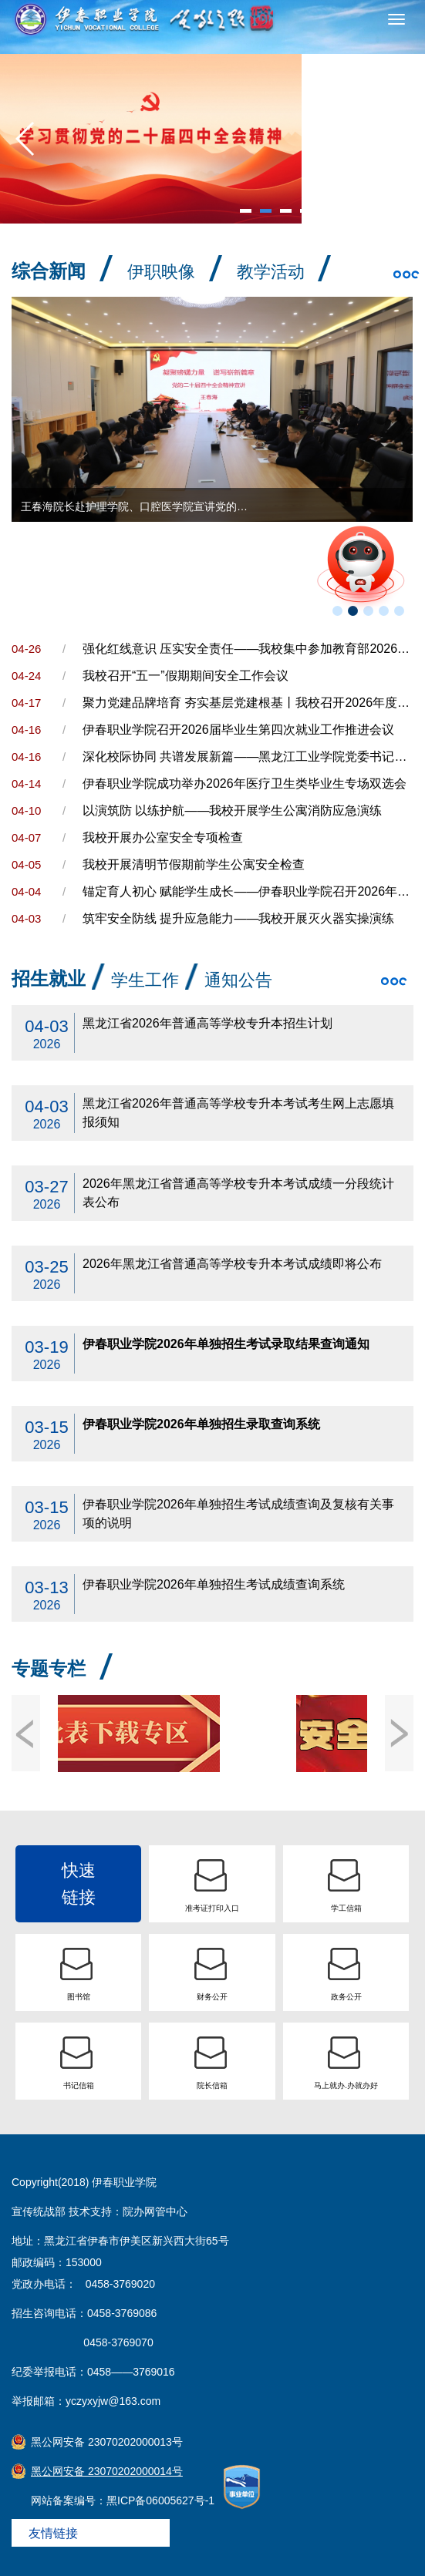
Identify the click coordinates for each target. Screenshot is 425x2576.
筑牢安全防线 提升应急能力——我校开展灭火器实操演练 (238, 918)
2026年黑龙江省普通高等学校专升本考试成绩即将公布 (232, 1263)
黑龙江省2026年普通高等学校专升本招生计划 (207, 1023)
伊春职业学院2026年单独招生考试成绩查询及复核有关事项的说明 (238, 1513)
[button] (25, 139)
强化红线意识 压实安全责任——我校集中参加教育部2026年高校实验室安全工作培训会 (248, 648)
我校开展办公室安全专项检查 (163, 837)
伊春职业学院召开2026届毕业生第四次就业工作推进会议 (238, 729)
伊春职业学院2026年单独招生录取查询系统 (201, 1424)
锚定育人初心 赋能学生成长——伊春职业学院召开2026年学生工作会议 (248, 891)
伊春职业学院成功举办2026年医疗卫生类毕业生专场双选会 (244, 783)
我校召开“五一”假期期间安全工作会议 (185, 675)
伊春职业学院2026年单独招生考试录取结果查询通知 (226, 1343)
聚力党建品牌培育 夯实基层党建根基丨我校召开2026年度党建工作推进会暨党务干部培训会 (248, 702)
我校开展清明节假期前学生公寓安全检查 (194, 864)
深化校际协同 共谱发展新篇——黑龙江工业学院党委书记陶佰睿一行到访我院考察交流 (248, 756)
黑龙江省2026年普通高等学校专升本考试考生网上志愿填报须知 (238, 1112)
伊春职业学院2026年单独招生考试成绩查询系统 (214, 1584)
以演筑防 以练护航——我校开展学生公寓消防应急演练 (232, 810)
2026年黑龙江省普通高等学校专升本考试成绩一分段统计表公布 (238, 1193)
